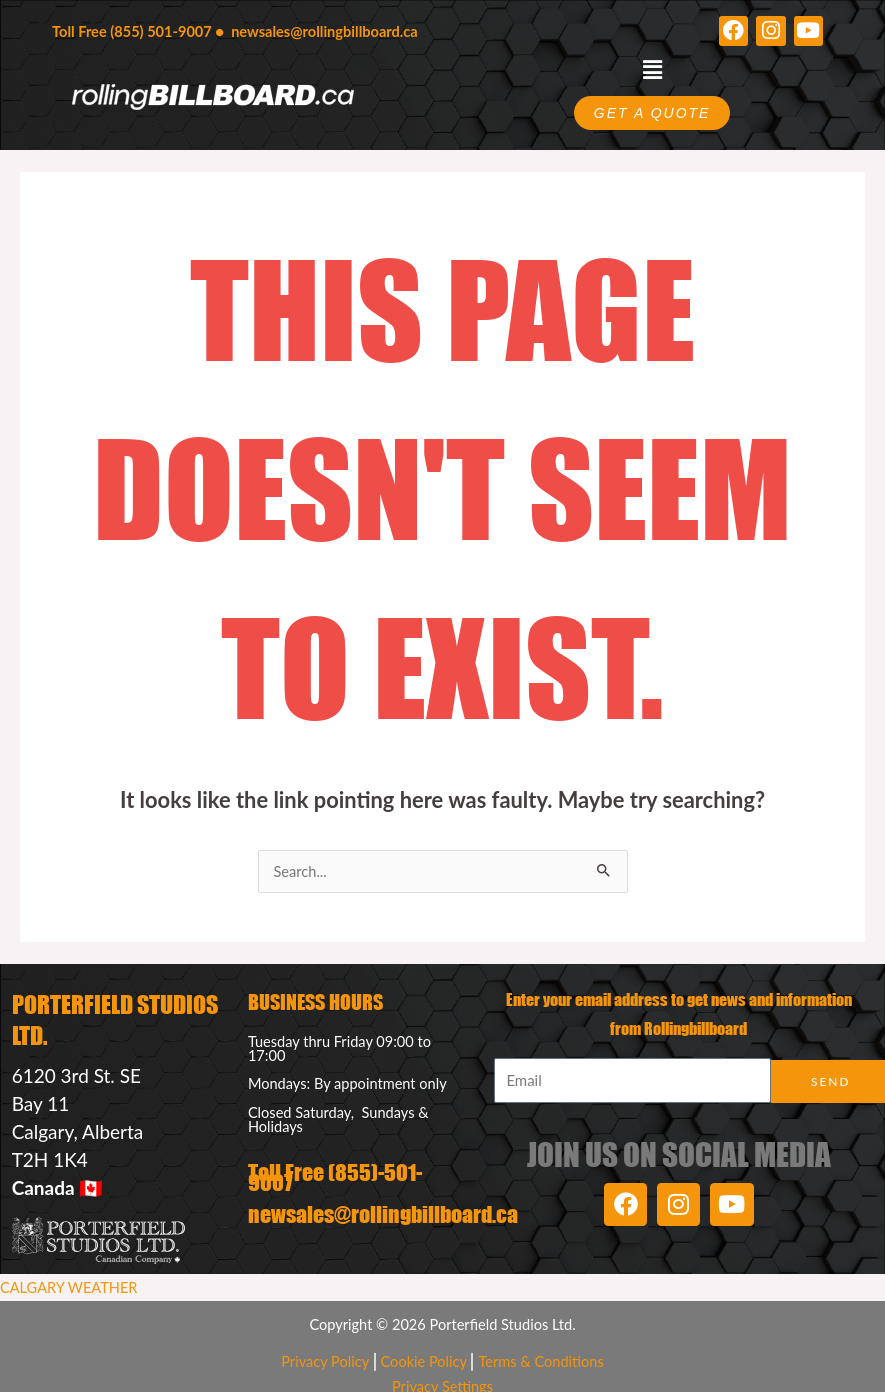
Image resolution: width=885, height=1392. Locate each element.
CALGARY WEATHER (68, 1287)
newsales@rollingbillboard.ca (324, 31)
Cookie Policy (424, 1361)
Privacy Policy (325, 1361)
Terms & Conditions (540, 1361)
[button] (652, 70)
